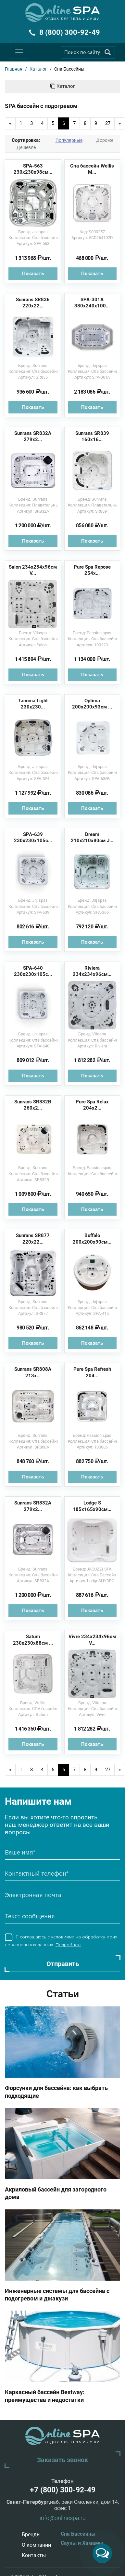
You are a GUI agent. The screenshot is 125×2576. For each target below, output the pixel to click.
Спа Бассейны (78, 2534)
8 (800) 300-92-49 (69, 32)
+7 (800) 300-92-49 (62, 2490)
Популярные (69, 140)
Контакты (34, 2555)
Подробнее (68, 1945)
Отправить (62, 1964)
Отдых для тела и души (72, 19)
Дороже (104, 140)
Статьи (62, 1994)
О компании (36, 2545)
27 (107, 123)
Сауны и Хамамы (82, 2543)
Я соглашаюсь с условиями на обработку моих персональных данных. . (61, 1941)
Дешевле (26, 147)
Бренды (31, 2534)
